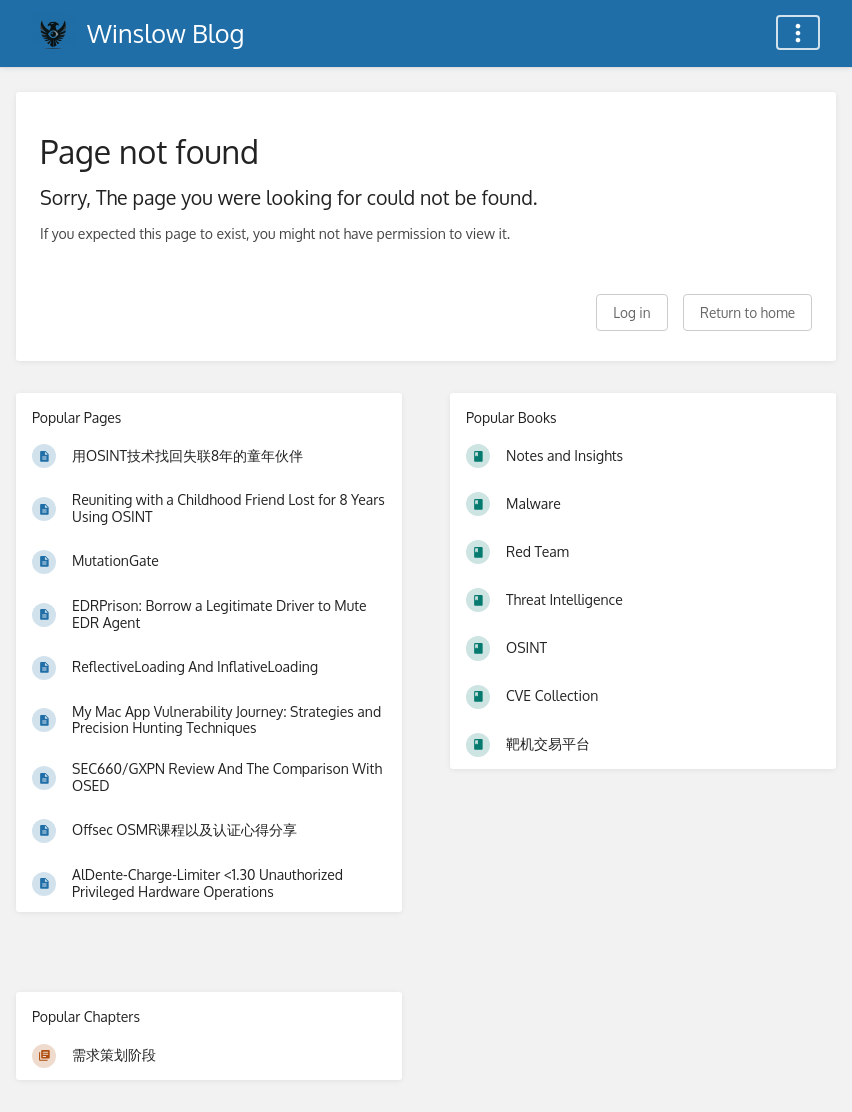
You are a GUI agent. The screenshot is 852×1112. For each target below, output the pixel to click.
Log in (631, 312)
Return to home (747, 312)
